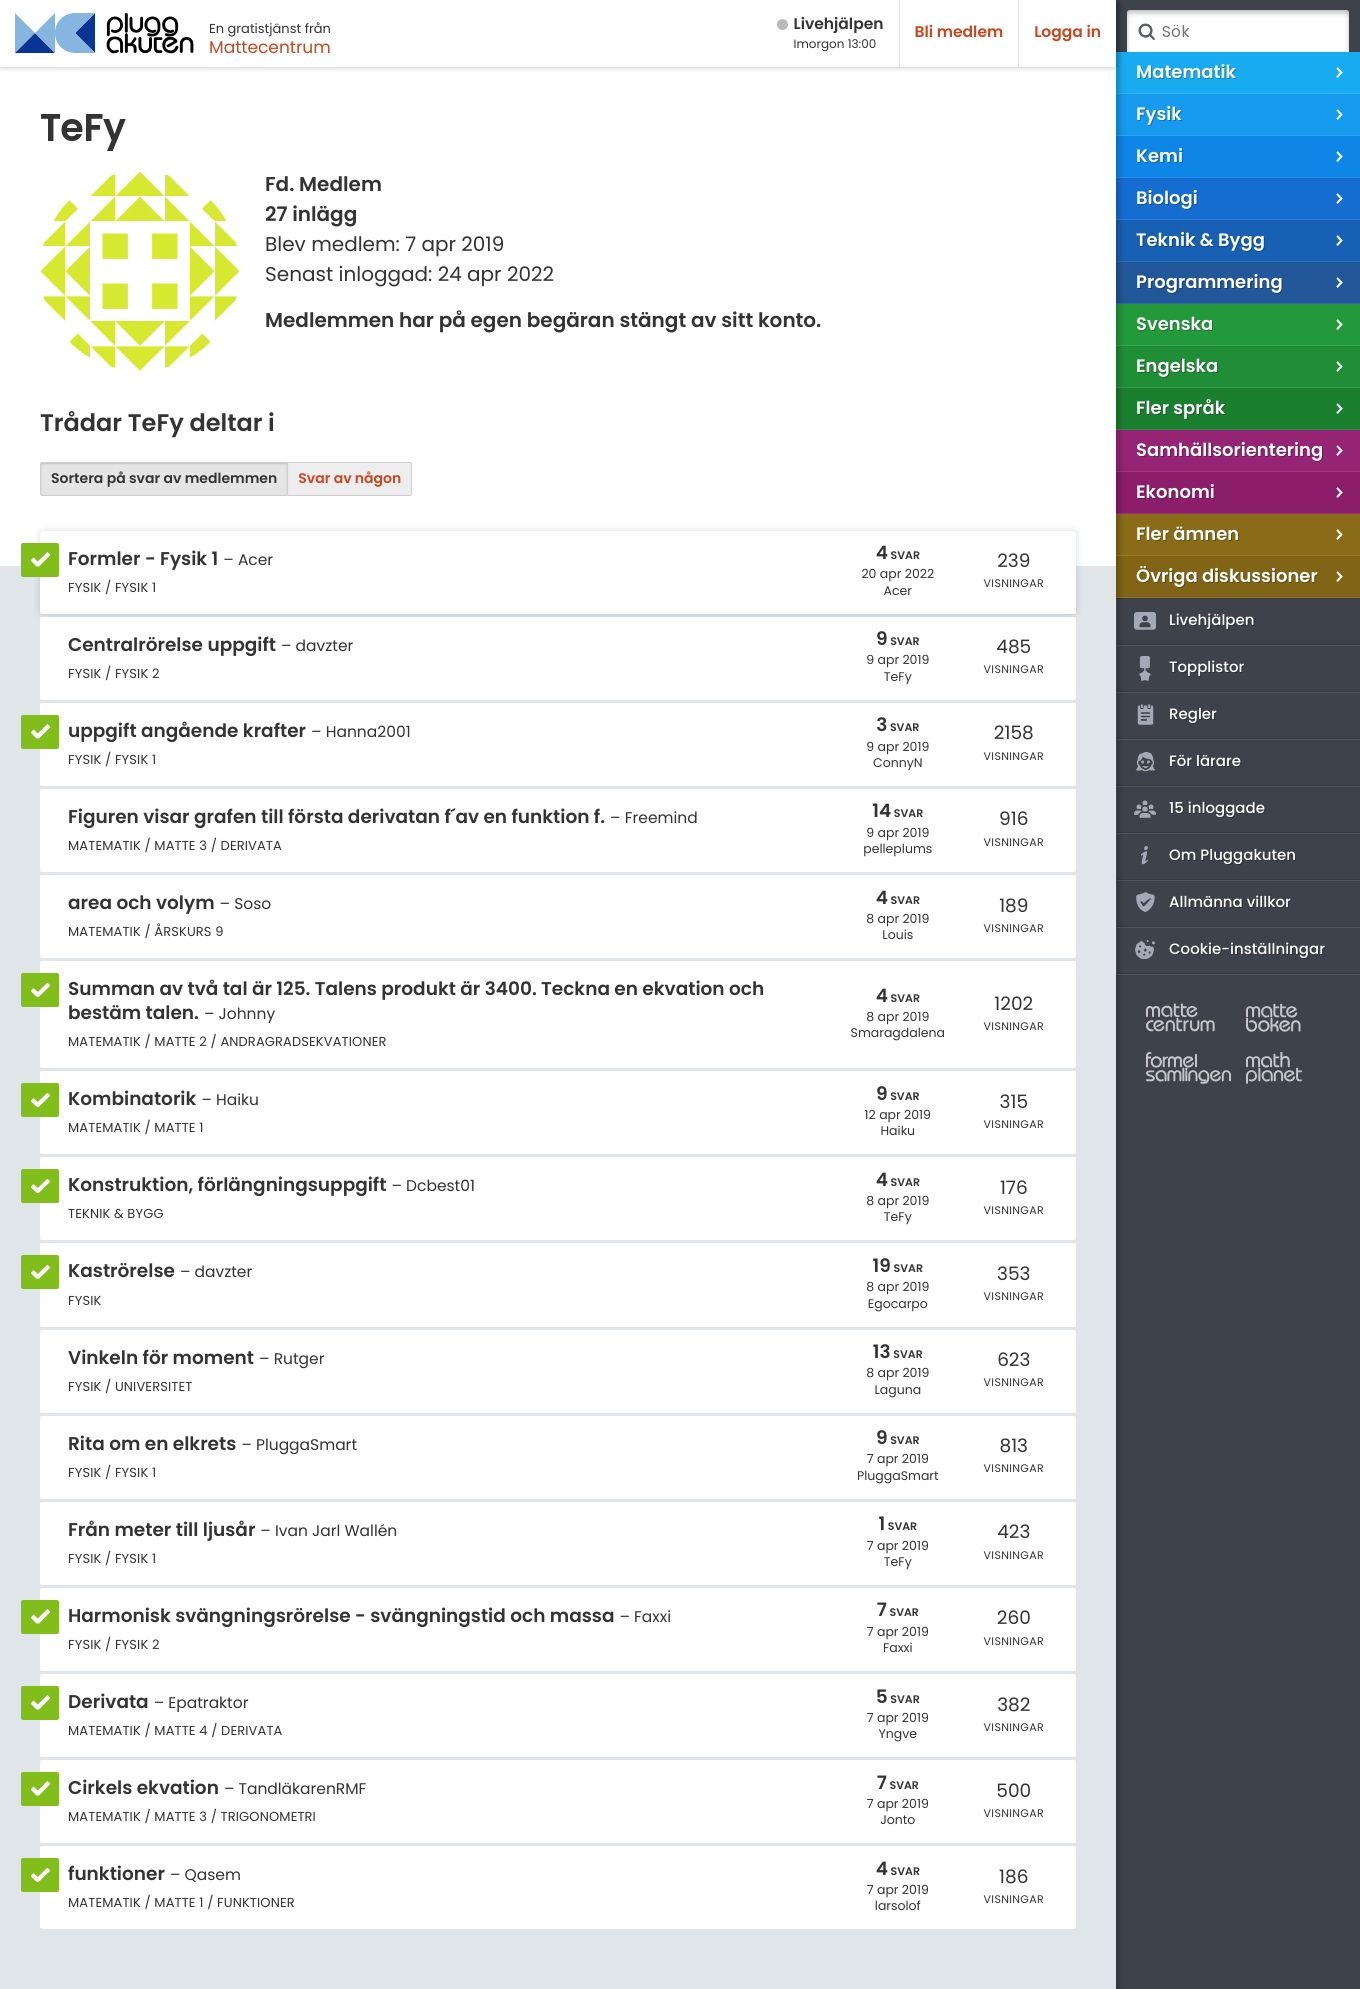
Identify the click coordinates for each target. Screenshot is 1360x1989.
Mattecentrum (270, 47)
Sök (1146, 32)
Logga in (1067, 32)
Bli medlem (959, 32)
